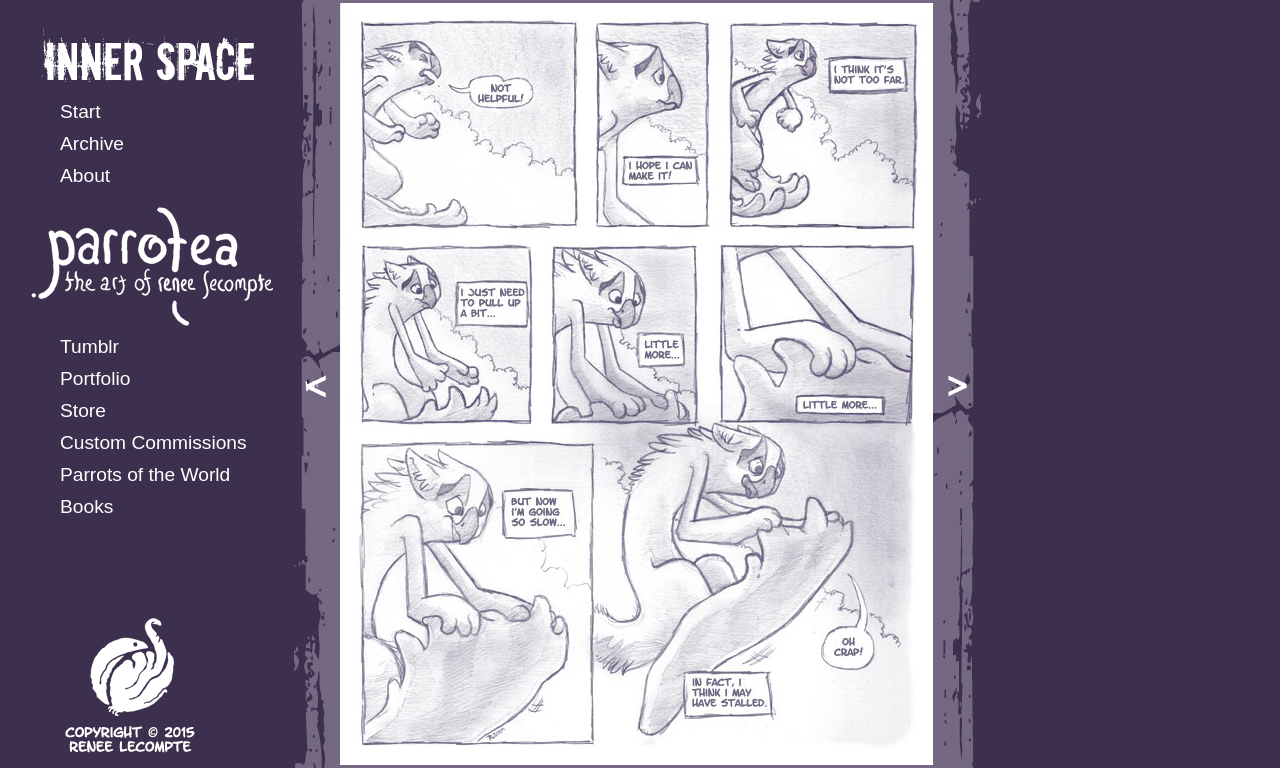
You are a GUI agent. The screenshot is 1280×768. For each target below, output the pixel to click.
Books (86, 506)
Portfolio (95, 378)
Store (83, 410)
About (85, 175)
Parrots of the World (145, 474)
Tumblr (89, 346)
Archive (92, 143)
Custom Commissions (153, 442)
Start (80, 111)
